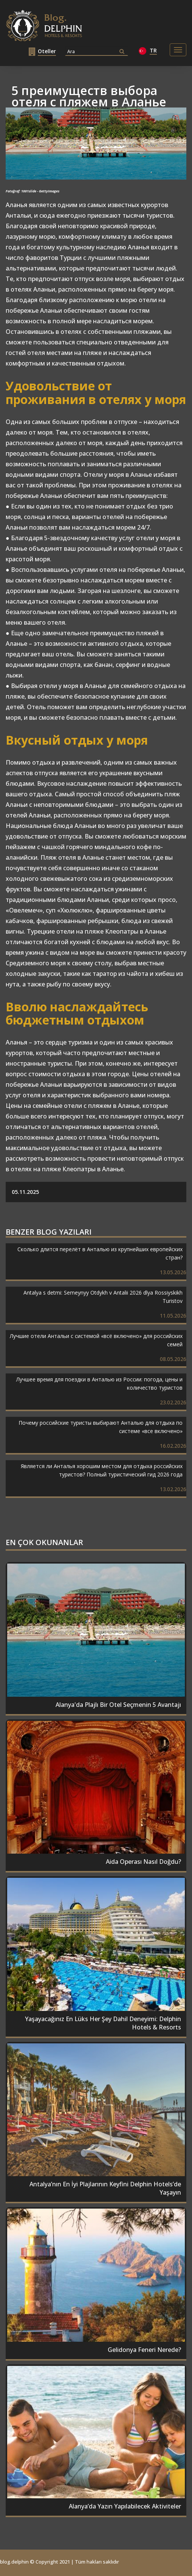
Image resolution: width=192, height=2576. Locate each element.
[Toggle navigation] (178, 49)
